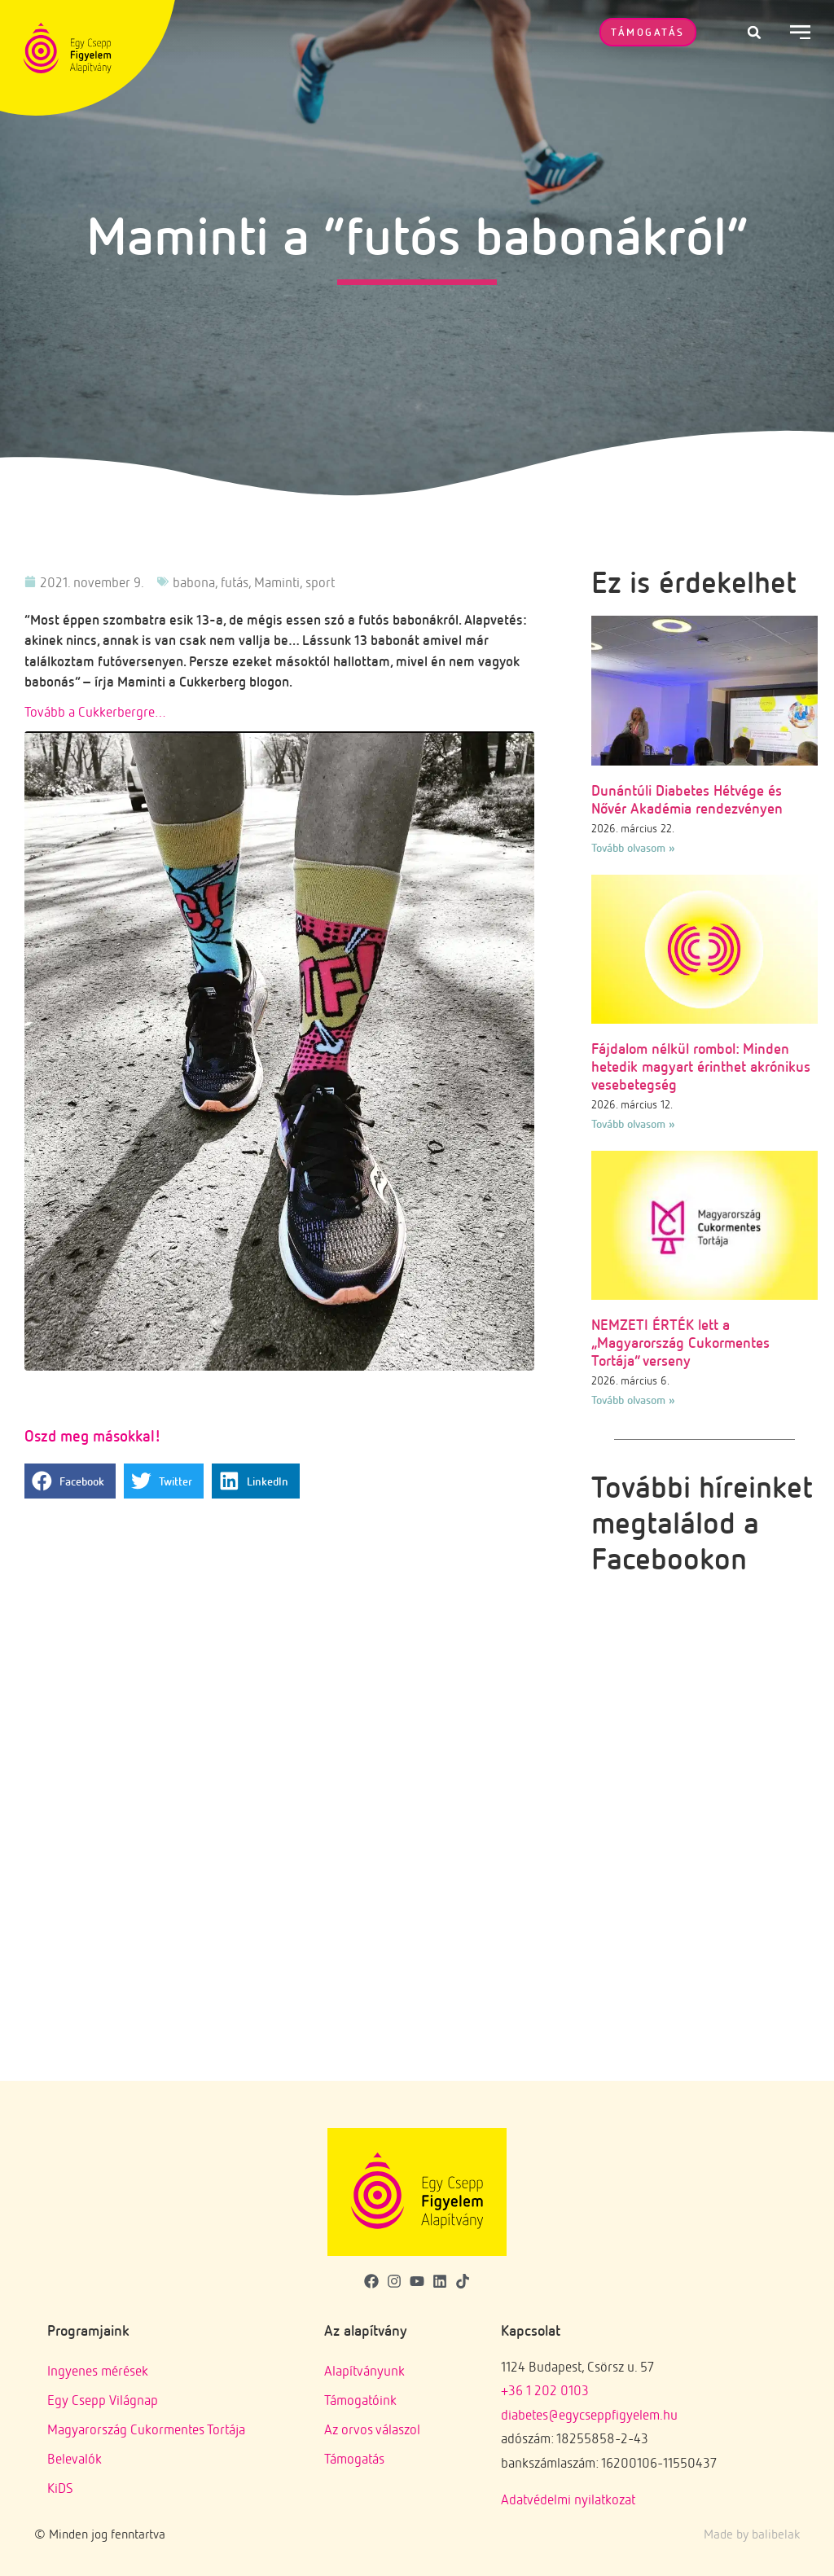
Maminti (277, 581)
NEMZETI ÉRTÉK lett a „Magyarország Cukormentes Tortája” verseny (680, 1341)
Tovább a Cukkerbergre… (95, 711)
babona (194, 581)
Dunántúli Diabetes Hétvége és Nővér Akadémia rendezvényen (687, 799)
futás (234, 581)
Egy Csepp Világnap (102, 2399)
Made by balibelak (752, 2534)
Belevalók (74, 2458)
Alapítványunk (364, 2370)
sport (320, 581)
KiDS (60, 2487)
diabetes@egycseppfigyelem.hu (589, 2414)
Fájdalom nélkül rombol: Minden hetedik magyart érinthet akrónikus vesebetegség (700, 1065)
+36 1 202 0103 (545, 2389)
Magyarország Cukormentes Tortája (146, 2429)
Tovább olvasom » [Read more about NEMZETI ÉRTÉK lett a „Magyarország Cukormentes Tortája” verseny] (633, 1399)
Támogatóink (360, 2399)
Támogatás (354, 2458)
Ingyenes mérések (97, 2370)
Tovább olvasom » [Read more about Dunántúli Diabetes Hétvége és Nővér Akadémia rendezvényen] (633, 847)
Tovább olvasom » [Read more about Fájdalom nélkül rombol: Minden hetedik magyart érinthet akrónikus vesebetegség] (633, 1123)
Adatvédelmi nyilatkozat (568, 2499)
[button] (754, 32)
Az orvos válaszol (372, 2429)
